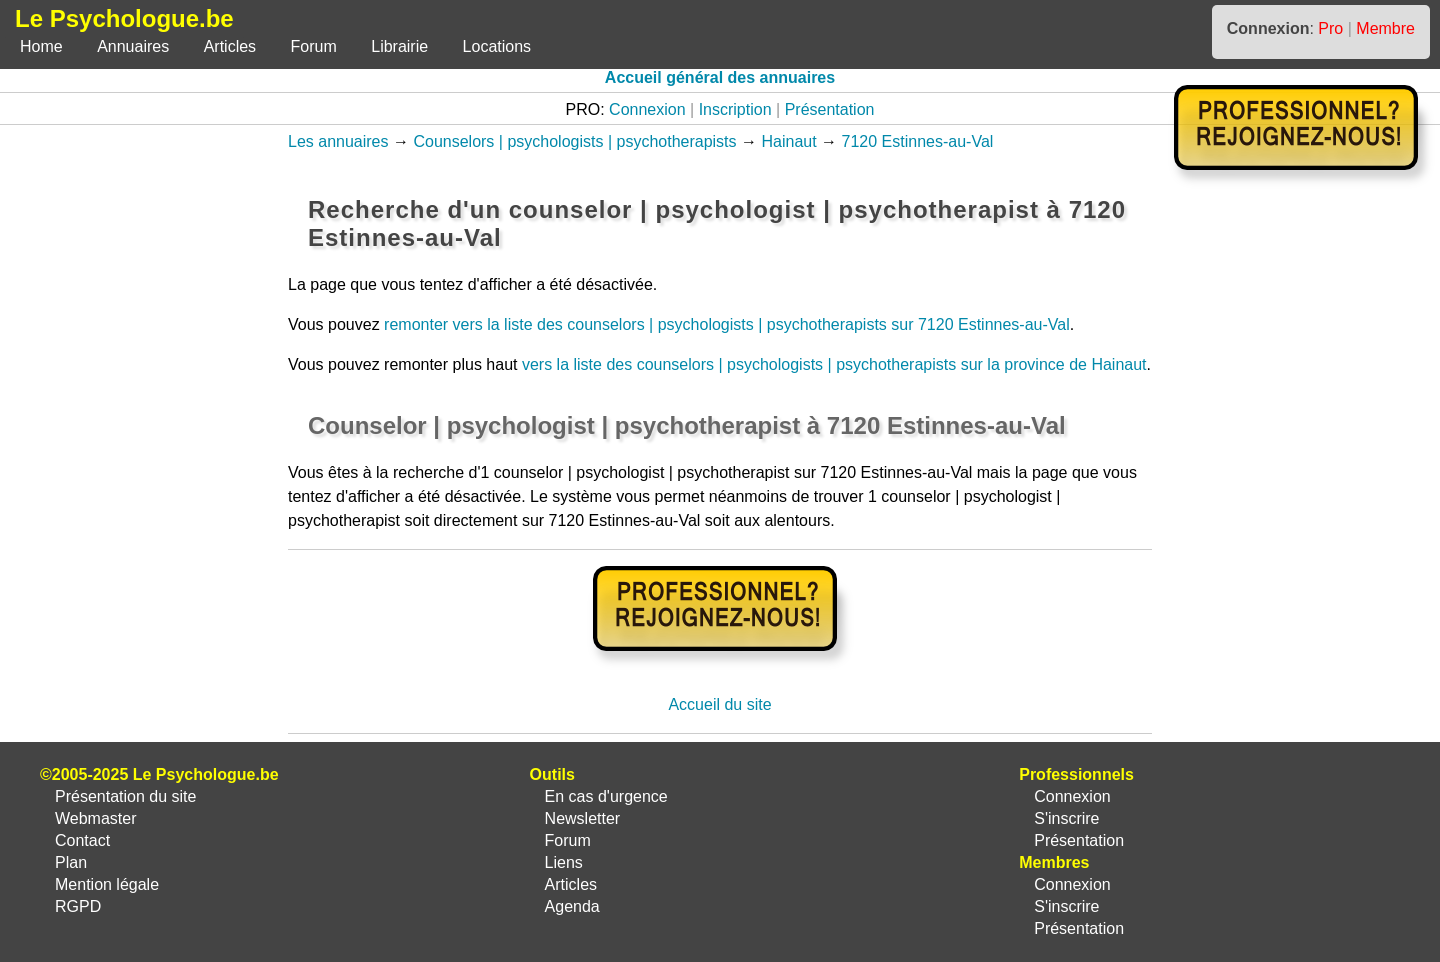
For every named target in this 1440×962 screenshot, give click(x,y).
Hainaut (788, 141)
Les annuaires (338, 141)
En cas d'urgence (606, 796)
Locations (497, 46)
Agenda (572, 906)
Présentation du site (125, 796)
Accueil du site (719, 704)
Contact (82, 840)
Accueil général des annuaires (720, 77)
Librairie (399, 46)
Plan (71, 862)
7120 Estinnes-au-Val (918, 141)
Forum (314, 46)
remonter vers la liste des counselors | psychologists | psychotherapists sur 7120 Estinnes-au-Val (727, 324)
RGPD (78, 906)
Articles (230, 46)
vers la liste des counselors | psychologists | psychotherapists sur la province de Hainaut (834, 364)
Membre (1385, 28)
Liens (564, 862)
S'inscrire (1066, 818)
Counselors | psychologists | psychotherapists (574, 141)
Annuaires (133, 46)
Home (41, 46)
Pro (1330, 28)
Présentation (830, 109)
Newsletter (583, 818)
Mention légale (107, 884)
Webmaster (96, 818)
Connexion (647, 109)
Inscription (735, 109)
